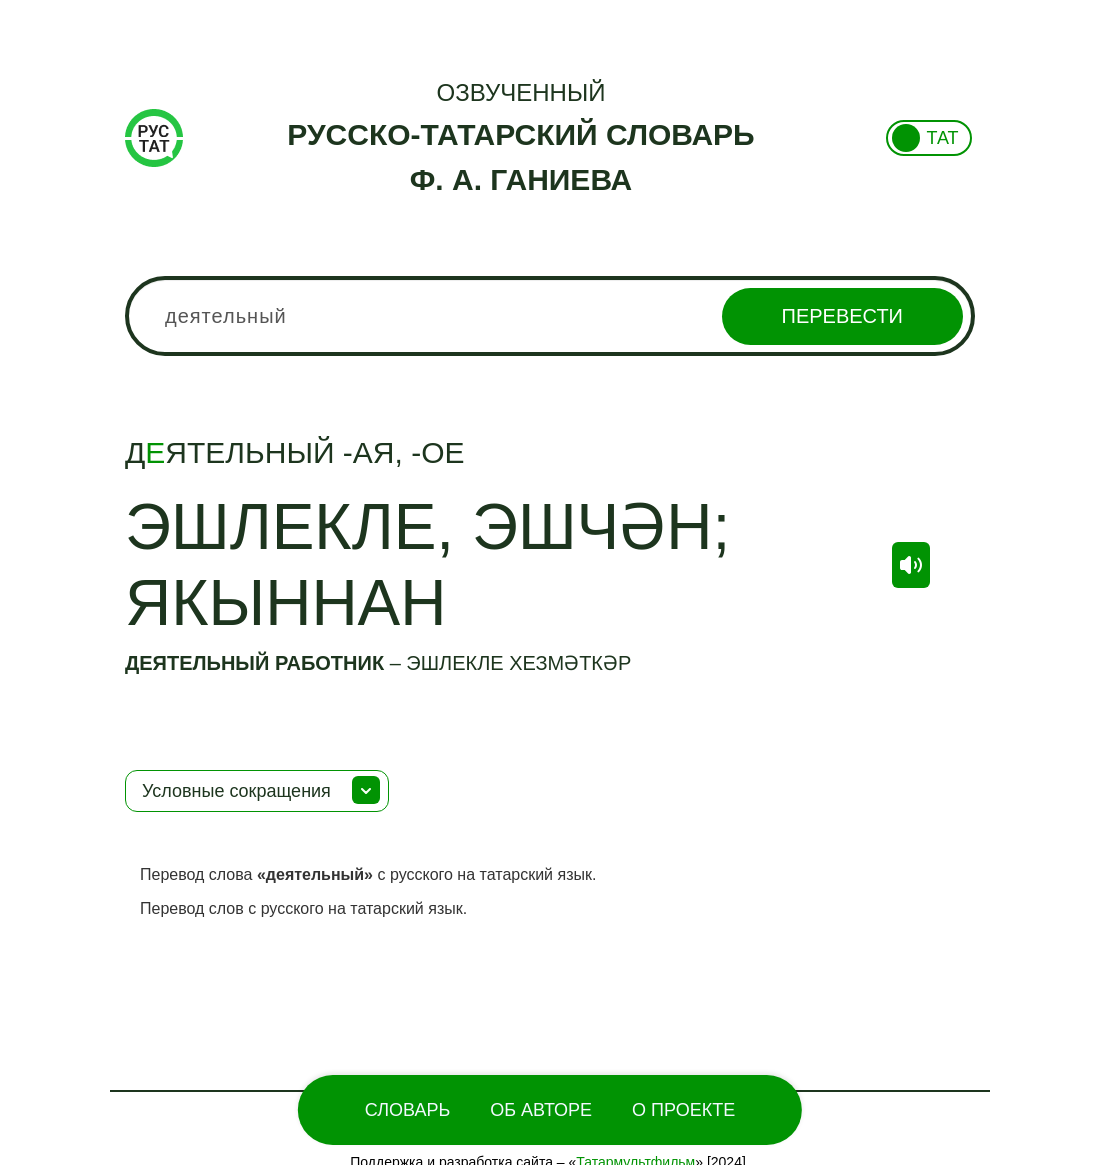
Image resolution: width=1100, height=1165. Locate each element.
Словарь (407, 1110)
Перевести (842, 316)
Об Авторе (541, 1110)
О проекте (683, 1110)
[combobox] (550, 316)
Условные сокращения (236, 791)
